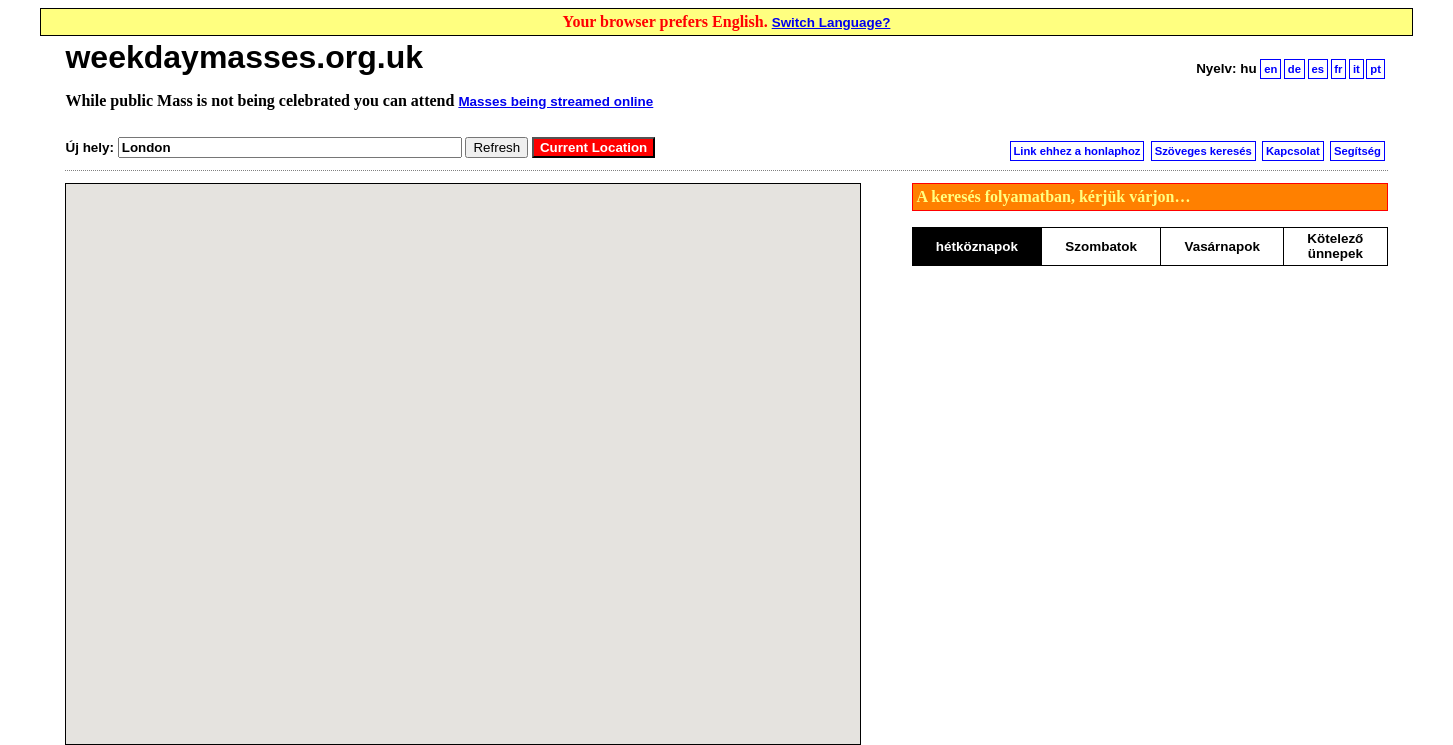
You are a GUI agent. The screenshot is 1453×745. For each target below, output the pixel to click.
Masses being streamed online (555, 101)
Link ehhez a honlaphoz (1076, 151)
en (1270, 69)
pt (1375, 69)
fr (1338, 69)
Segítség (1357, 151)
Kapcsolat (1293, 151)
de (1294, 69)
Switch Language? (831, 22)
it (1356, 69)
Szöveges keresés (1203, 151)
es (1317, 69)
